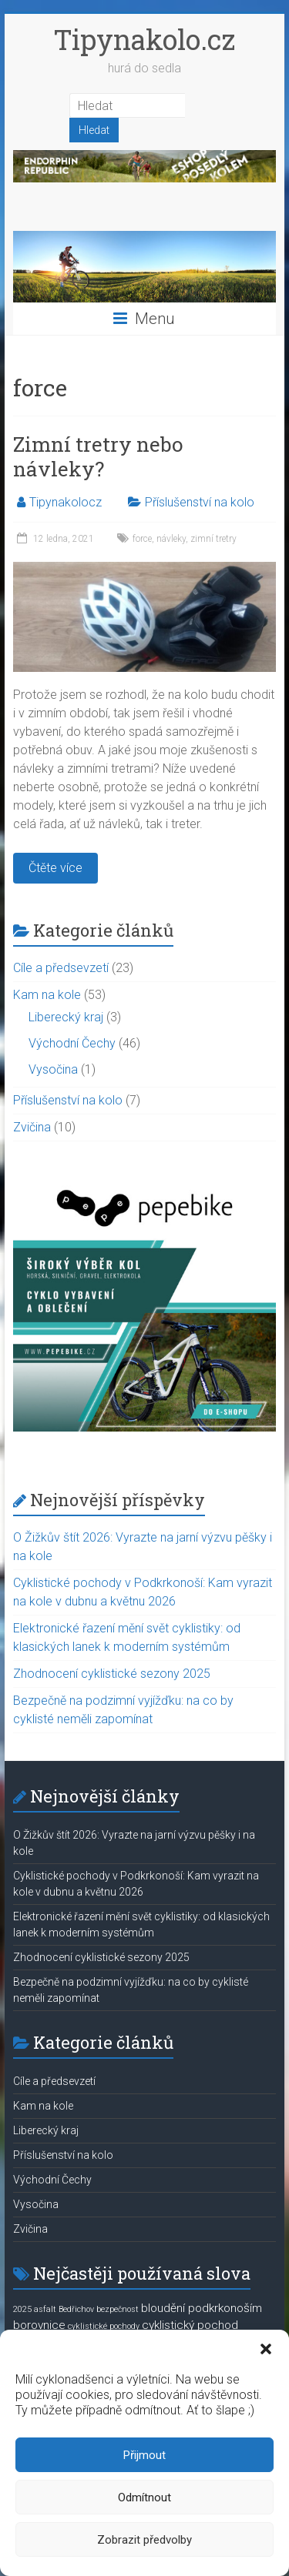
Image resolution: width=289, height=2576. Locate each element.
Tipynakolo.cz (144, 39)
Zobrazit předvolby (144, 2540)
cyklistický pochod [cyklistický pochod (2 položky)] (190, 2325)
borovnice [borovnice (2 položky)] (39, 2325)
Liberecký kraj (66, 1017)
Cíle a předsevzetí (61, 968)
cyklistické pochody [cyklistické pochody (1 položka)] (103, 2326)
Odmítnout (144, 2497)
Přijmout (144, 2455)
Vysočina (53, 1069)
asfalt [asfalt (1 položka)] (45, 2309)
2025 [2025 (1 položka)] (22, 2309)
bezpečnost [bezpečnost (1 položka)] (117, 2309)
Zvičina (32, 1127)
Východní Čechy (72, 1043)
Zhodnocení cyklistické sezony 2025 (111, 1673)
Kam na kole (47, 994)
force (142, 538)
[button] (266, 2349)
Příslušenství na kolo (199, 502)
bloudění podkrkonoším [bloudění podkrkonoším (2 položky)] (201, 2308)
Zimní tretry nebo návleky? (98, 456)
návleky (171, 538)
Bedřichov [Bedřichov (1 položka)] (76, 2309)
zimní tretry (213, 538)
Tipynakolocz (65, 502)
